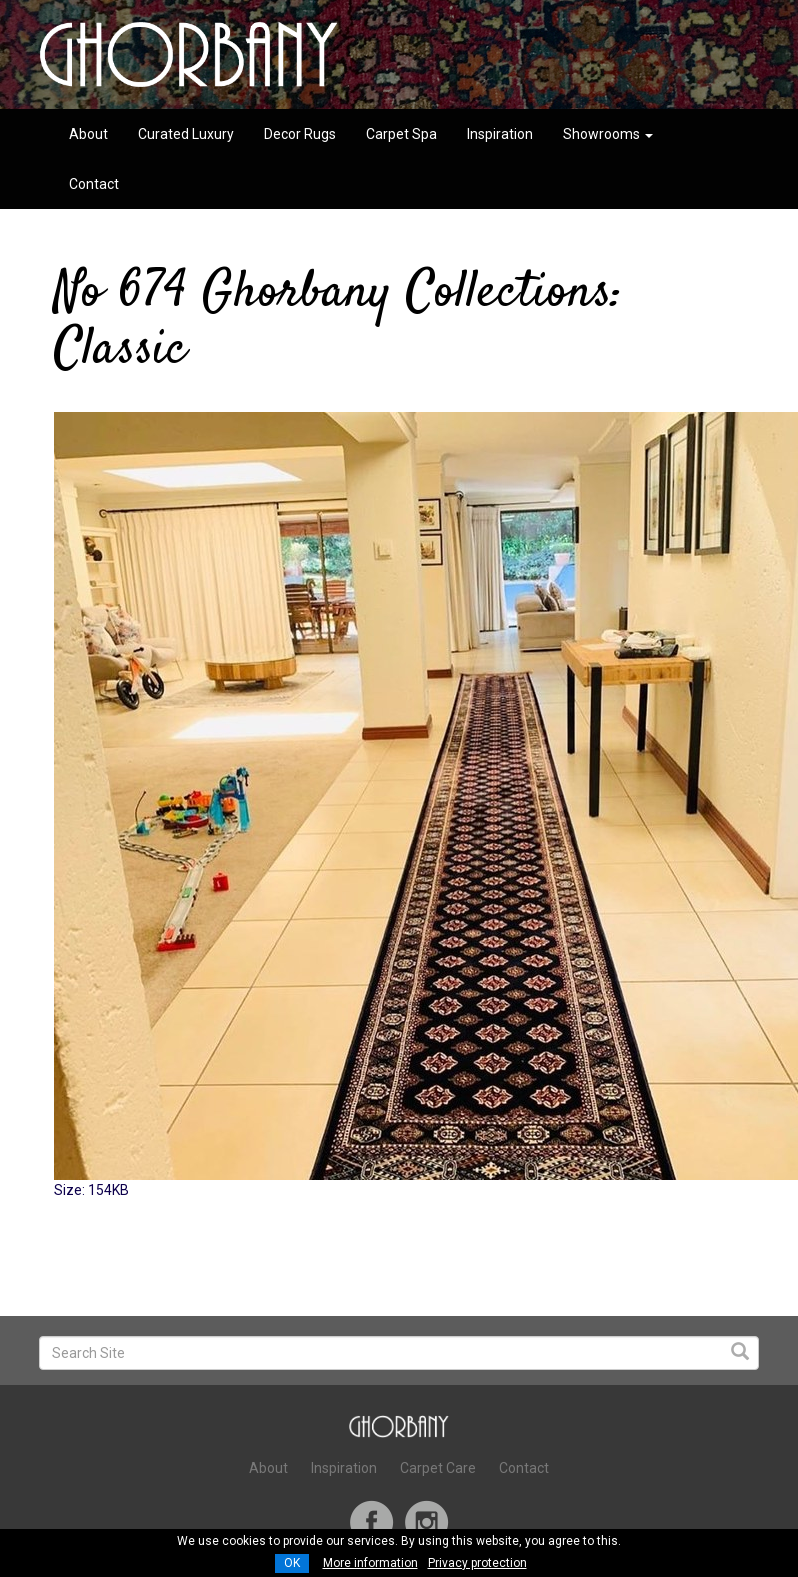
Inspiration (500, 134)
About (88, 134)
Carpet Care (438, 1468)
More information (370, 1563)
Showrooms (608, 134)
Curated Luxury (186, 134)
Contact (94, 184)
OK (292, 1563)
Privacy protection (477, 1563)
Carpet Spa (401, 134)
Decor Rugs (300, 134)
